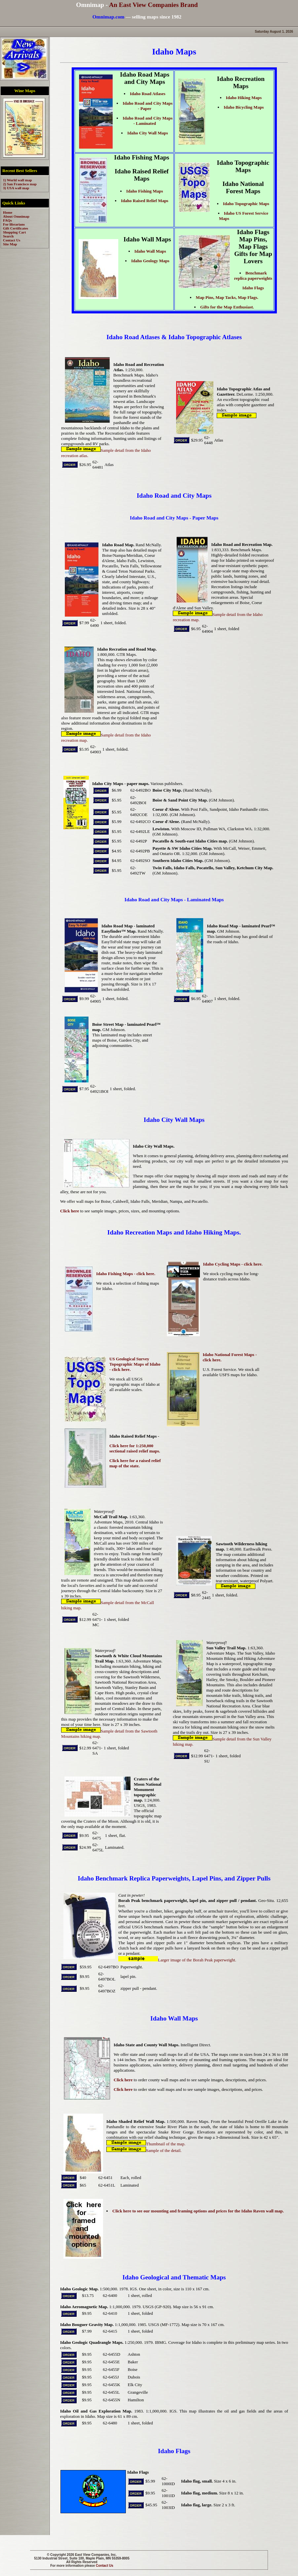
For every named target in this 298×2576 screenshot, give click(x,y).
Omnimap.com (109, 16)
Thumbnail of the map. (145, 2143)
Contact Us (104, 2565)
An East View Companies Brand (153, 4)
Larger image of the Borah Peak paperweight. (177, 1959)
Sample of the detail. (144, 2150)
